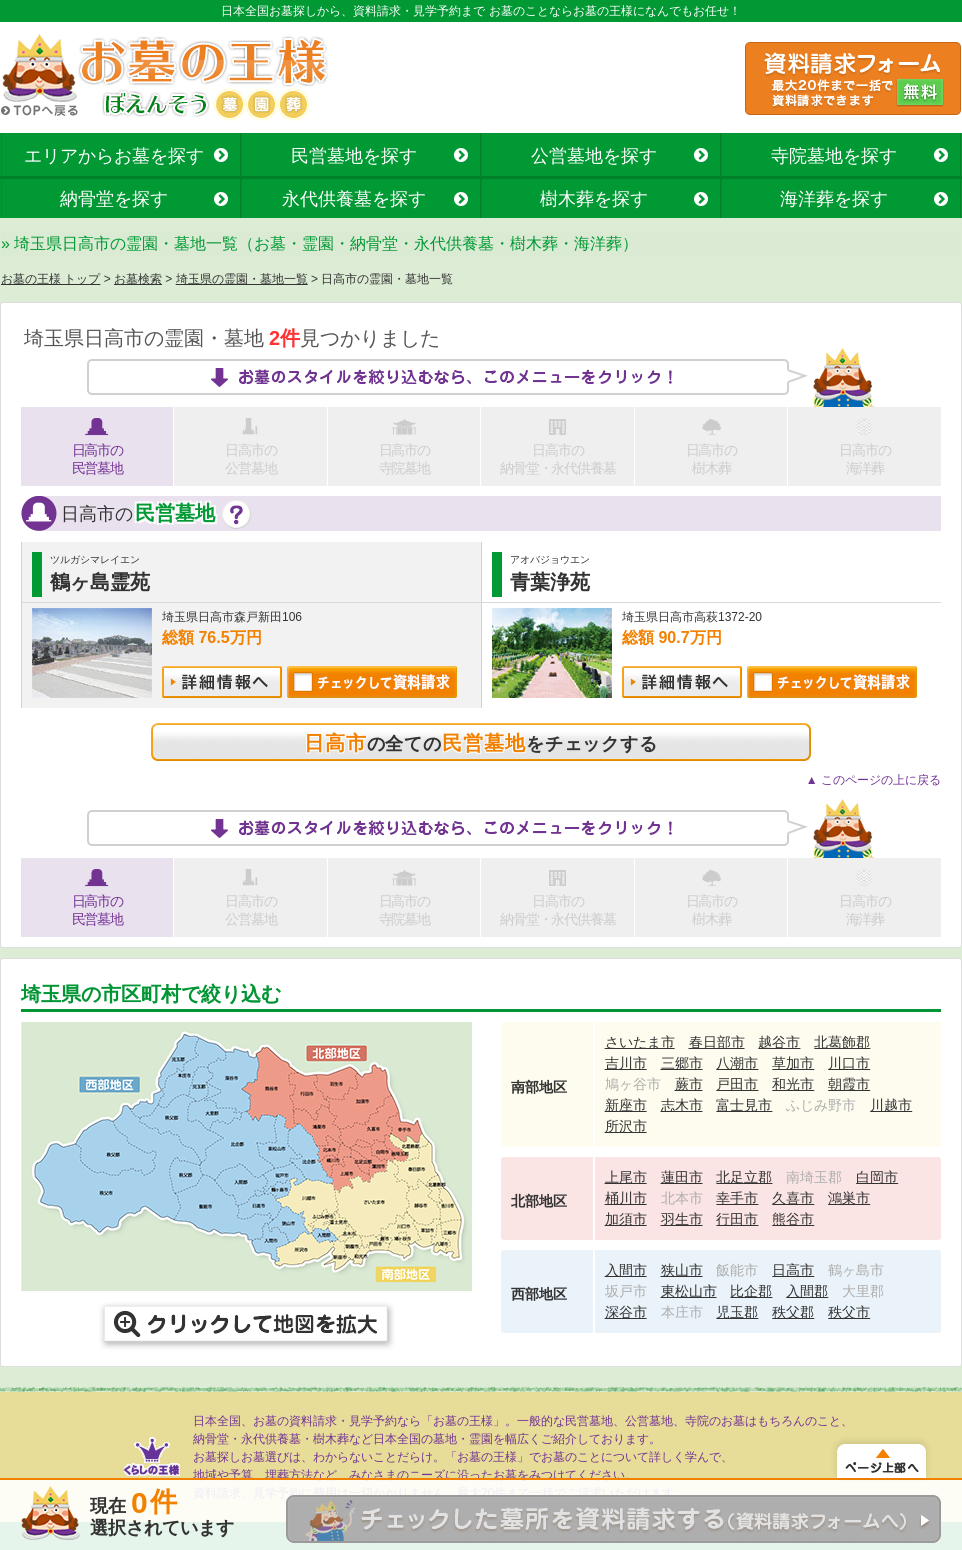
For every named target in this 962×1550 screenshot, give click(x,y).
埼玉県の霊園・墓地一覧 (242, 279)
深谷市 (626, 1312)
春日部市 (717, 1042)
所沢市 (626, 1126)
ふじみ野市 (821, 1105)
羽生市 (682, 1219)
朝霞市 (849, 1084)
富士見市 (744, 1105)
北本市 (682, 1198)
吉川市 (626, 1063)
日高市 (793, 1270)
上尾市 (626, 1177)
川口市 (849, 1063)
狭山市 (682, 1270)
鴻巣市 (849, 1198)
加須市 (626, 1219)
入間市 (626, 1270)
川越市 (891, 1105)
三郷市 (682, 1063)
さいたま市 (640, 1042)
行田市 (737, 1219)
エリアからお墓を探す (114, 156)
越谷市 (779, 1042)
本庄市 (682, 1312)
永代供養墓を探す (354, 199)
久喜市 (793, 1198)
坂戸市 (626, 1291)
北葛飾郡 (842, 1042)
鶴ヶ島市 (856, 1270)
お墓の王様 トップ (50, 279)
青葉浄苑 (550, 582)
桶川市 (626, 1198)
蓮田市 (682, 1177)
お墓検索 (138, 279)
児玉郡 (737, 1312)
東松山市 (689, 1291)
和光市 (793, 1084)
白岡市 (877, 1177)
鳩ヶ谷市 (633, 1084)
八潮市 (737, 1063)
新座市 (626, 1105)
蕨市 (689, 1084)
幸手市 (737, 1198)
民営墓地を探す (354, 156)
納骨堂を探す (114, 199)
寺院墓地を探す (834, 156)
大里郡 (863, 1291)
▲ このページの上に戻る (873, 780)
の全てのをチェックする (481, 743)
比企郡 (751, 1291)
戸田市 (737, 1084)
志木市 (682, 1105)
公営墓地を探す (594, 156)
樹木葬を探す (594, 199)
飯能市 (737, 1270)
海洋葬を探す (834, 199)
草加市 (793, 1063)
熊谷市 (793, 1219)
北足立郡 (744, 1177)
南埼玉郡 (814, 1177)
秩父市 (849, 1312)
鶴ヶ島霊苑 (100, 582)
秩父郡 (793, 1312)
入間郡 (807, 1291)
